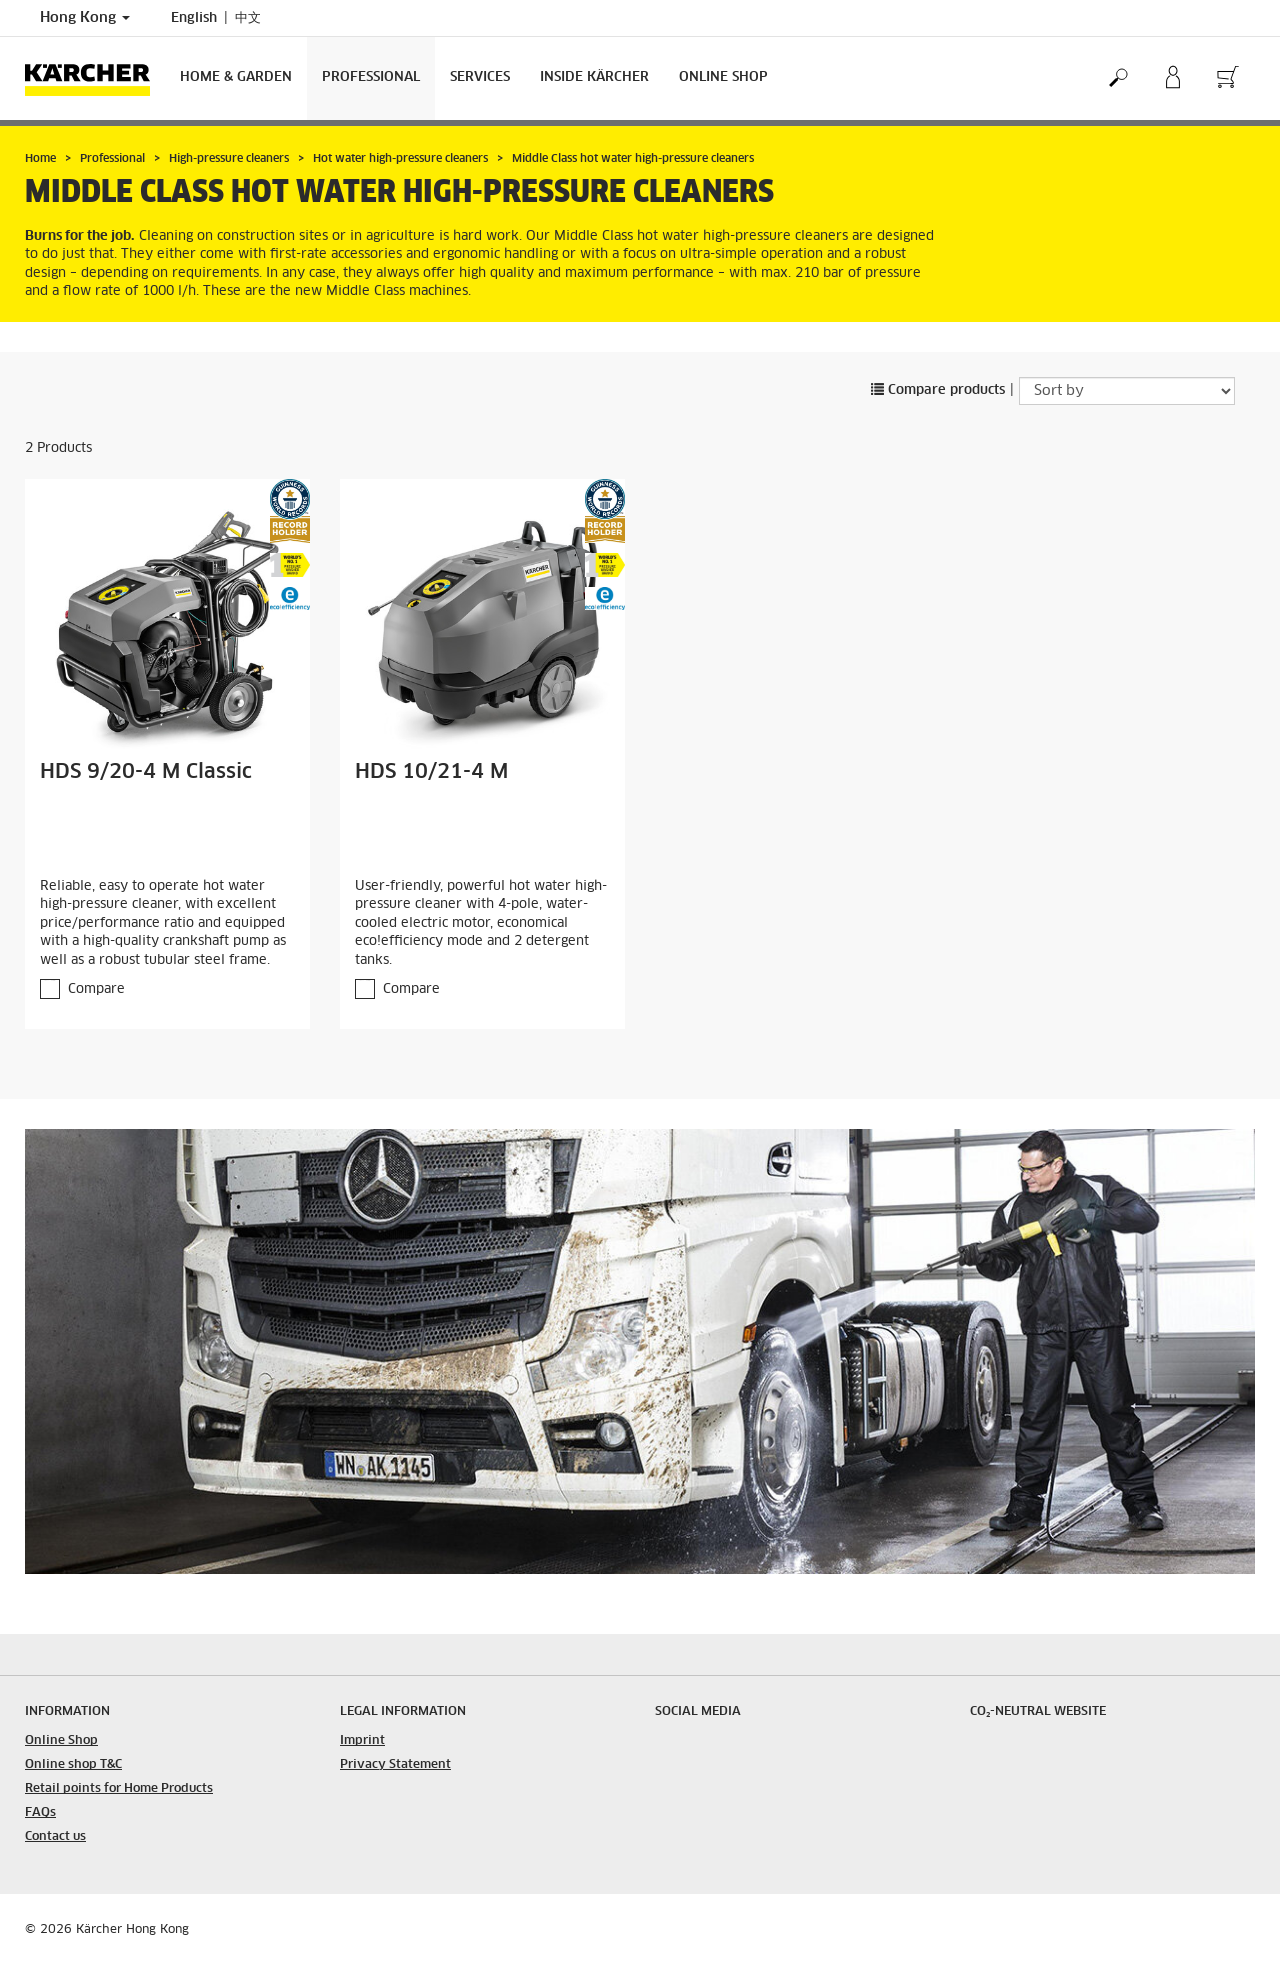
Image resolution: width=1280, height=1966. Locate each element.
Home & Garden (236, 77)
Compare (96, 989)
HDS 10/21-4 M (431, 772)
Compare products (938, 390)
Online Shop (723, 77)
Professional (371, 77)
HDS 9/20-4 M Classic (146, 772)
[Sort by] (1127, 391)
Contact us (55, 1837)
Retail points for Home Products (119, 1789)
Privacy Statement (395, 1765)
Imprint (362, 1741)
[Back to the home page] (95, 78)
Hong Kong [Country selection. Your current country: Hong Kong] (85, 18)
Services (480, 77)
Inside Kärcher (594, 77)
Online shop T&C (73, 1765)
